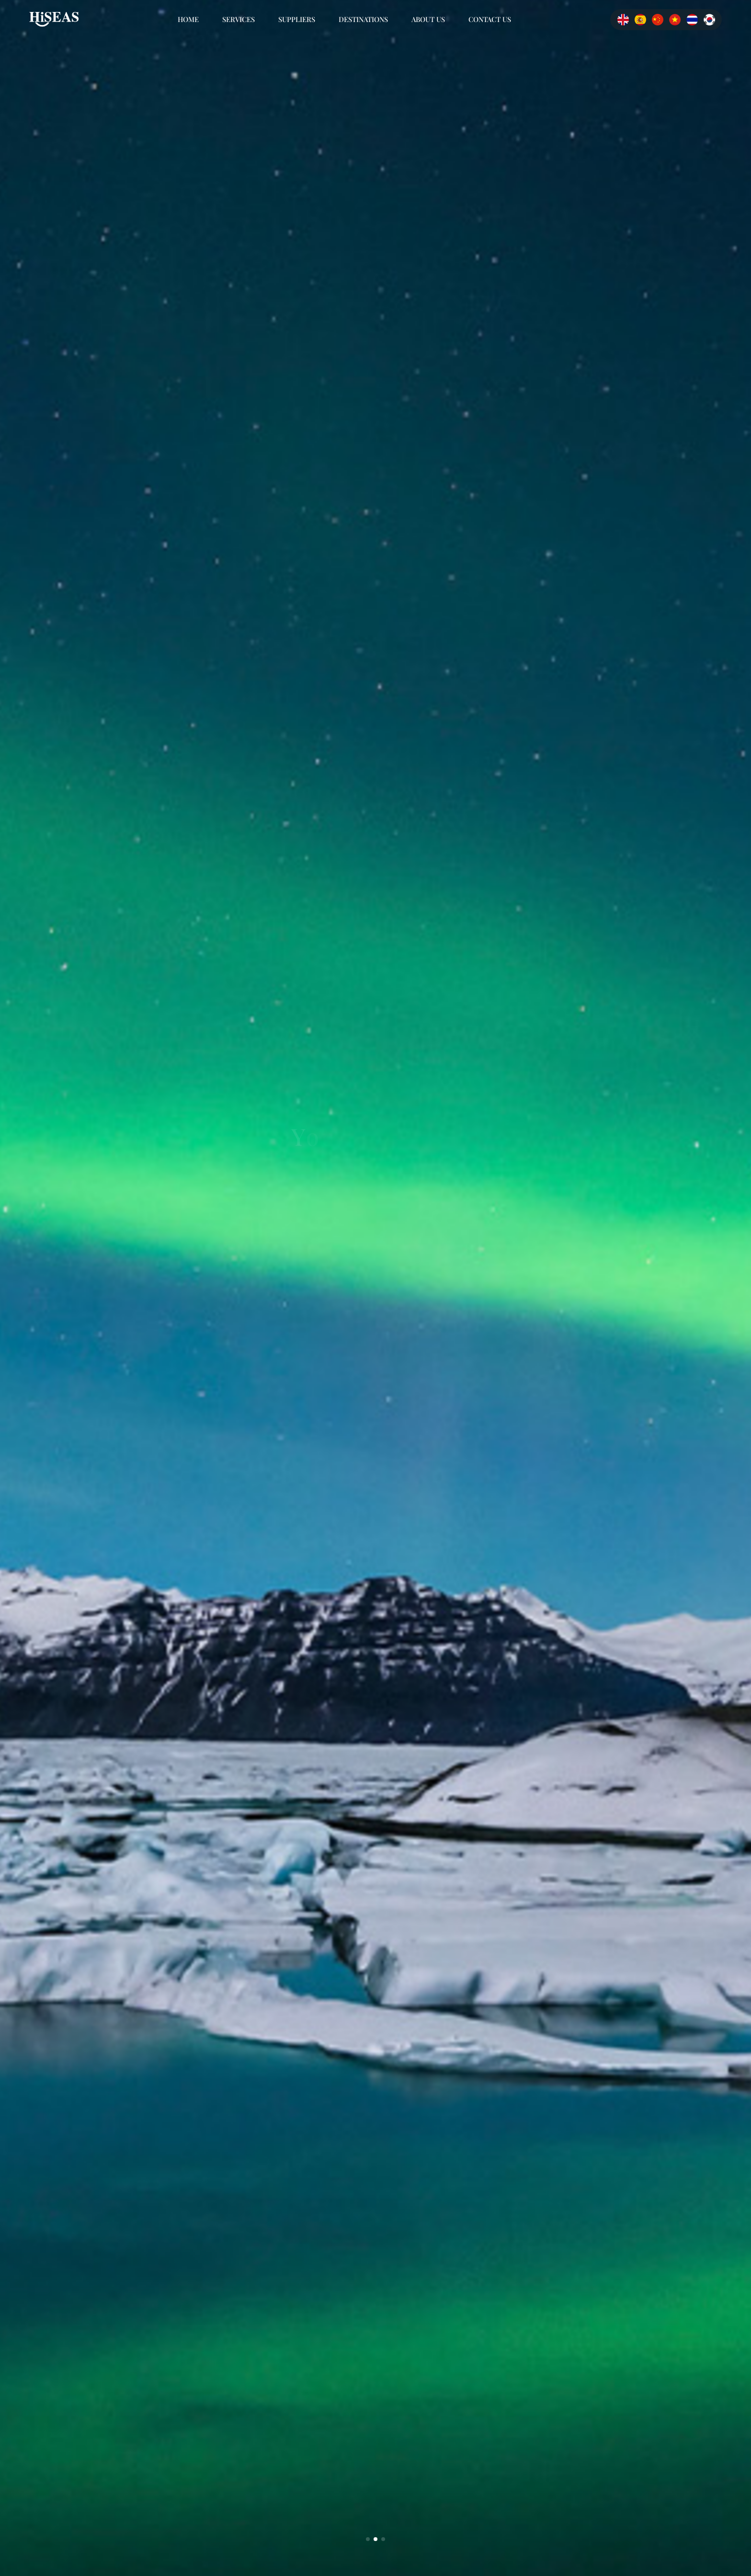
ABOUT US (428, 19)
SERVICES (238, 19)
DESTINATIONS (363, 19)
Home (188, 19)
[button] (368, 2539)
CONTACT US (489, 19)
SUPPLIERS (296, 19)
